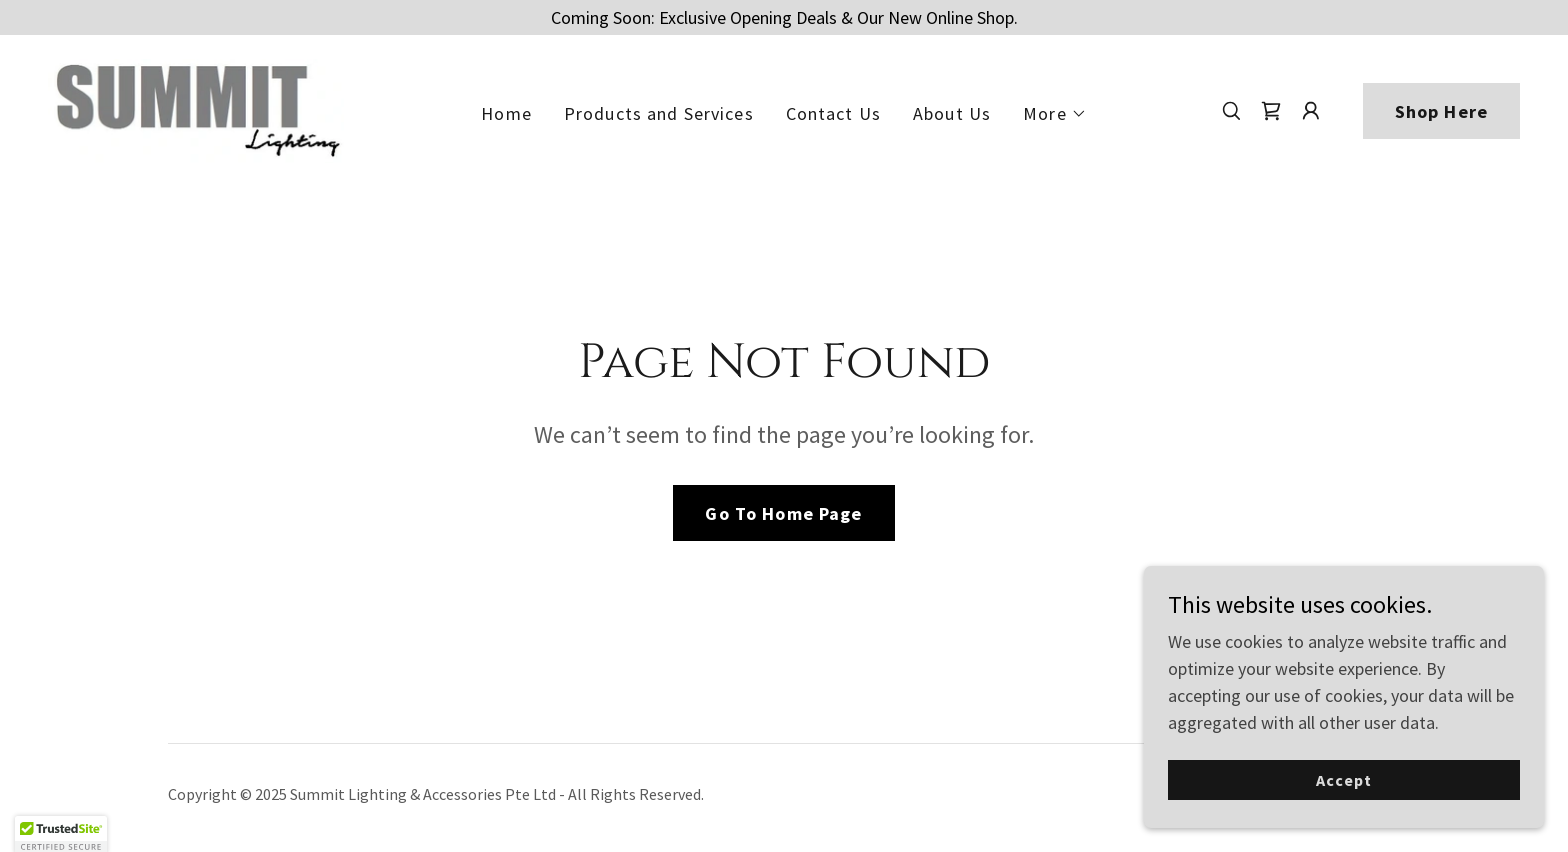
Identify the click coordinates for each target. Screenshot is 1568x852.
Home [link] (506, 113)
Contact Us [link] (833, 113)
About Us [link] (952, 113)
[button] (1055, 114)
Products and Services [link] (659, 113)
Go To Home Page (783, 513)
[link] (196, 108)
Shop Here (1441, 111)
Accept (1344, 780)
